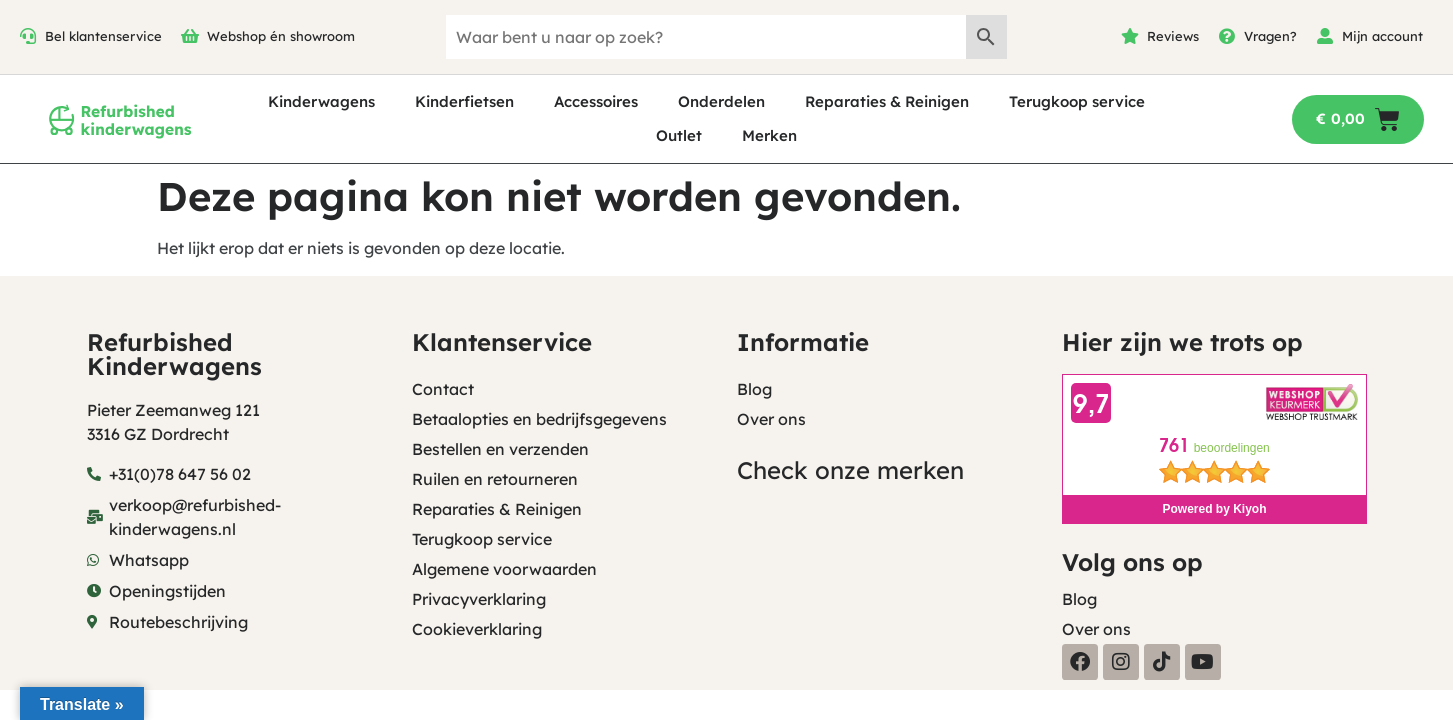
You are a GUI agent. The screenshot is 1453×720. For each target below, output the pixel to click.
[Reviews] (1130, 36)
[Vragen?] (1227, 36)
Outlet (679, 135)
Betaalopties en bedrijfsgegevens (539, 419)
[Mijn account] (1325, 36)
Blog (754, 389)
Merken (769, 135)
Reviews (1173, 36)
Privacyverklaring (479, 599)
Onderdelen (721, 101)
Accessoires (596, 101)
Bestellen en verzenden (500, 449)
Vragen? (1270, 36)
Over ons (771, 419)
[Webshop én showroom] (190, 36)
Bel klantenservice (103, 36)
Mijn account (1382, 36)
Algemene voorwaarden (504, 569)
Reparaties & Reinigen (887, 101)
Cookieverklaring (477, 629)
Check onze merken (850, 470)
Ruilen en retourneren (495, 479)
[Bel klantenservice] (28, 36)
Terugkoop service (1077, 101)
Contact (443, 389)
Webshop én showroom (281, 36)
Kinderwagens (321, 101)
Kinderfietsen (464, 101)
